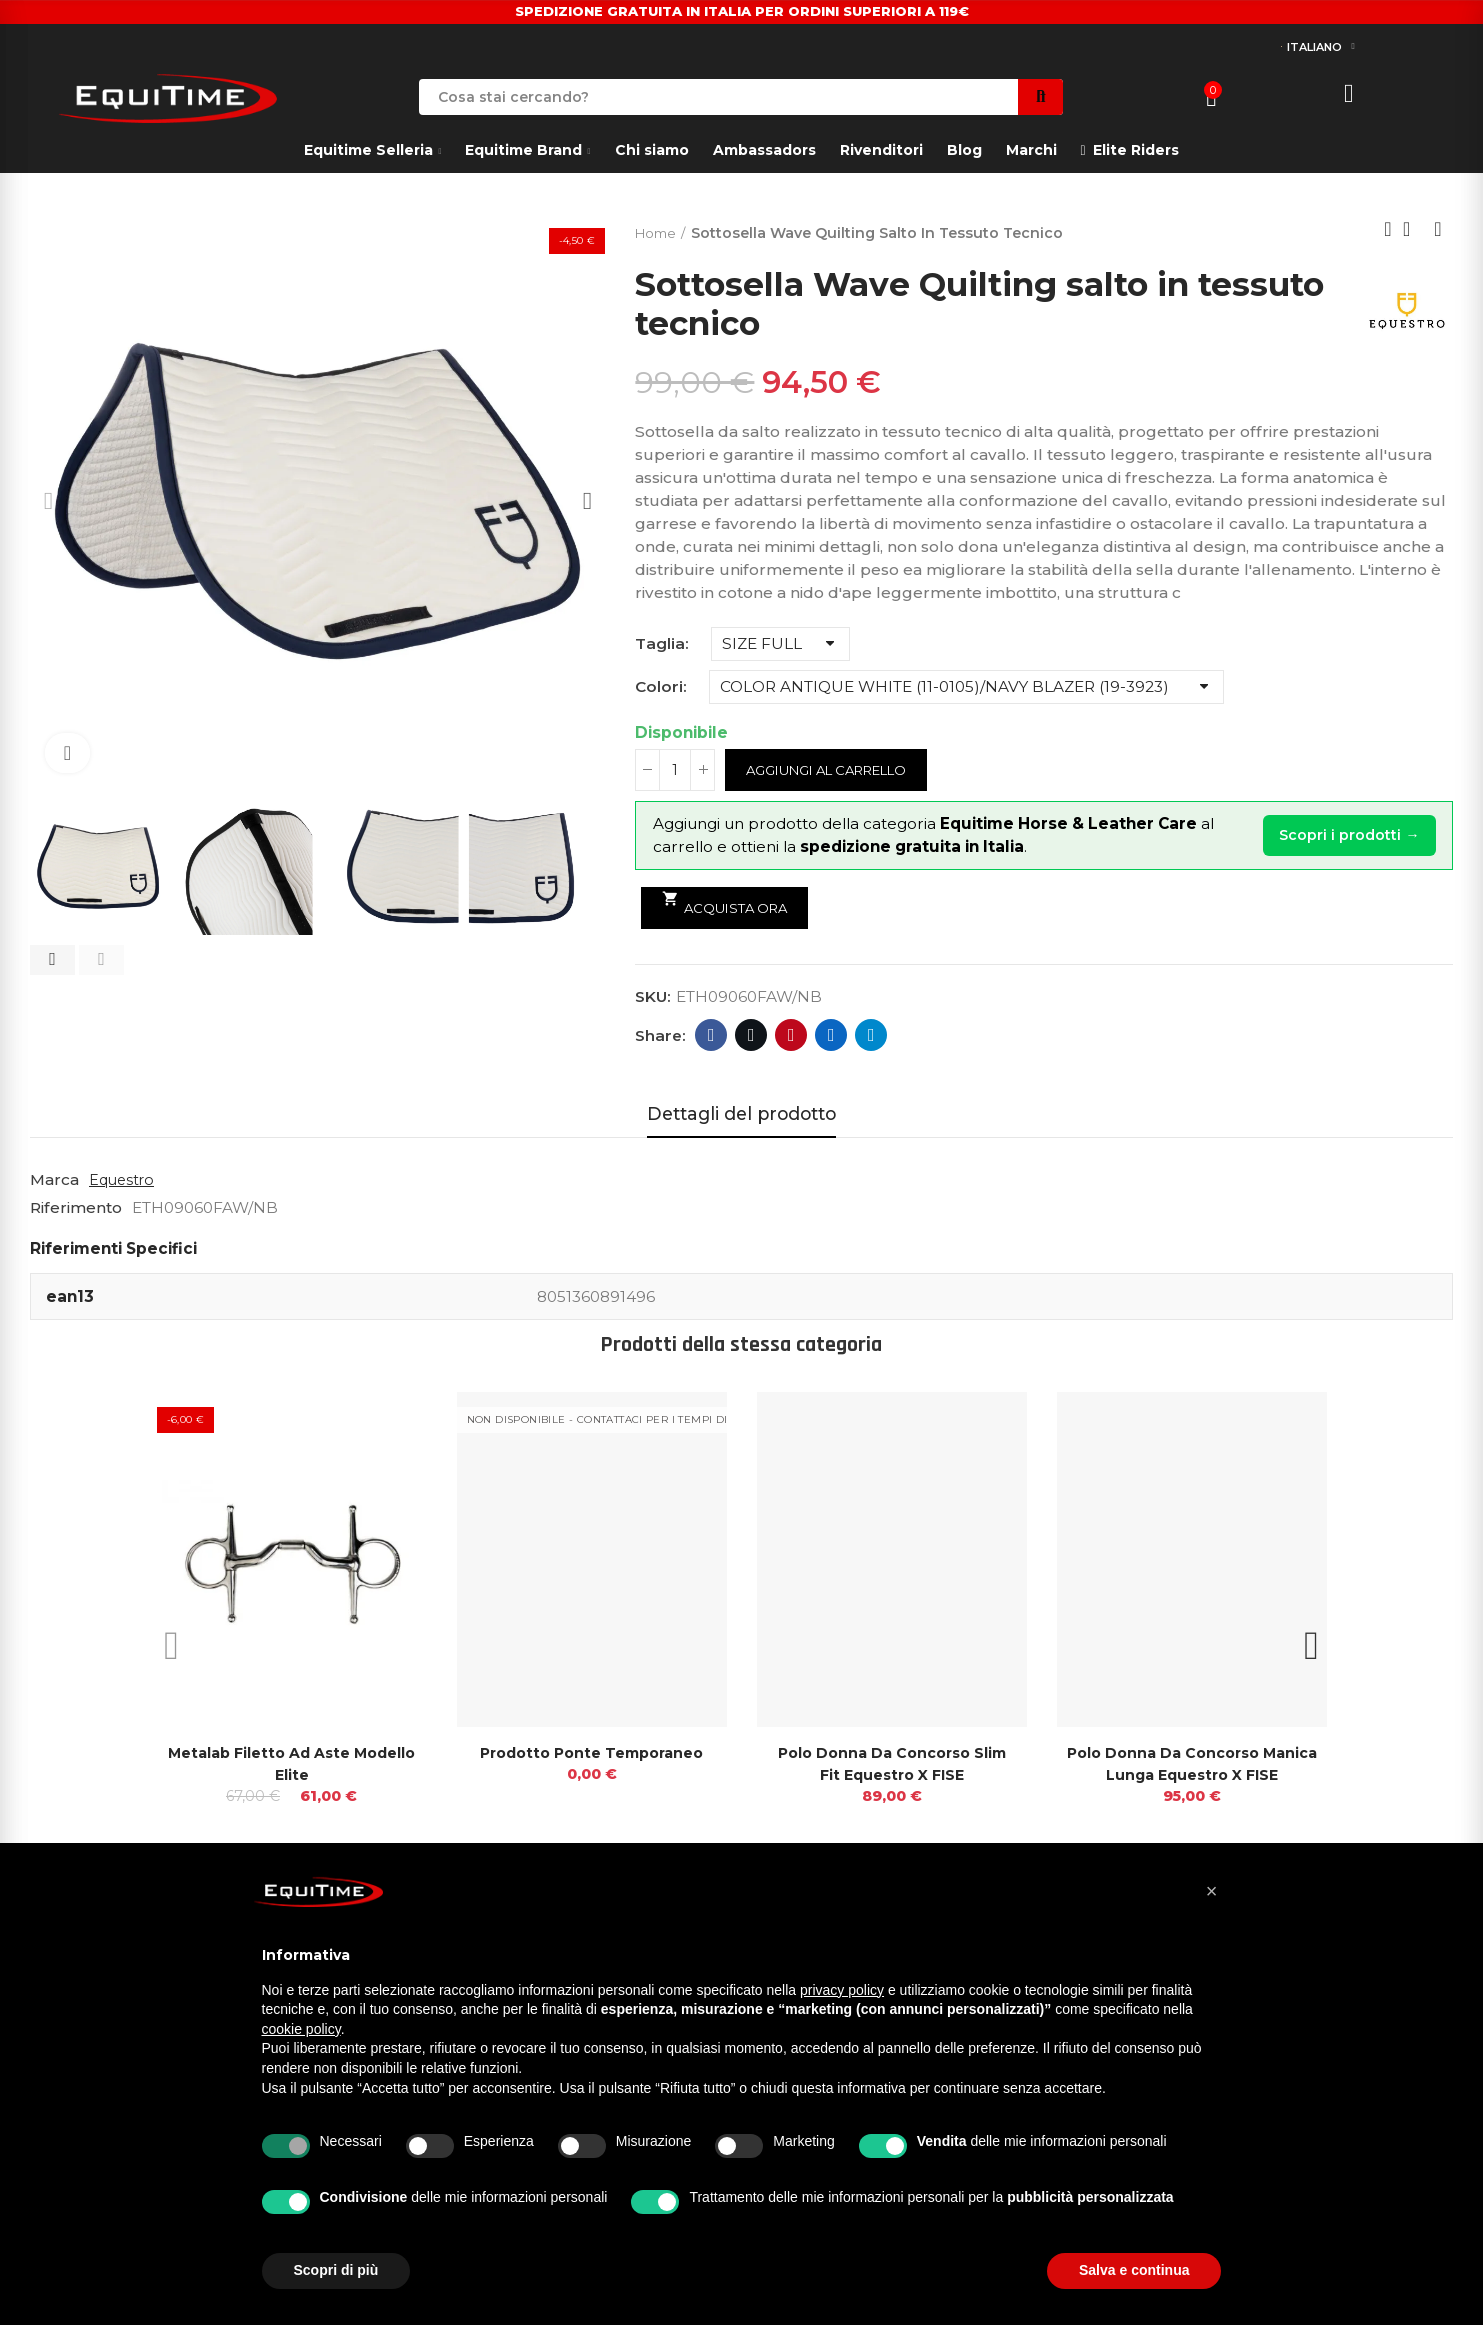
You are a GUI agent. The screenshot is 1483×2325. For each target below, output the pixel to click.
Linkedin (831, 1035)
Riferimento (76, 1207)
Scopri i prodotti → (1343, 835)
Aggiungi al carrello (838, 770)
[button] (52, 960)
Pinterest (791, 1035)
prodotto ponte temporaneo (591, 1752)
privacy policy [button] (842, 1990)
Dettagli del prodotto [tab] (741, 1113)
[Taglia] (780, 644)
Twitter (751, 1035)
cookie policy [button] (301, 2029)
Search (1040, 97)
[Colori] (966, 687)
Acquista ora (730, 903)
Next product (1438, 229)
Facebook (711, 1035)
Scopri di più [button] (336, 2270)
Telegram (871, 1035)
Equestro (124, 1179)
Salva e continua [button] (1134, 2270)
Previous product (1388, 229)
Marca (54, 1179)
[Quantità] (675, 770)
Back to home (1413, 229)
